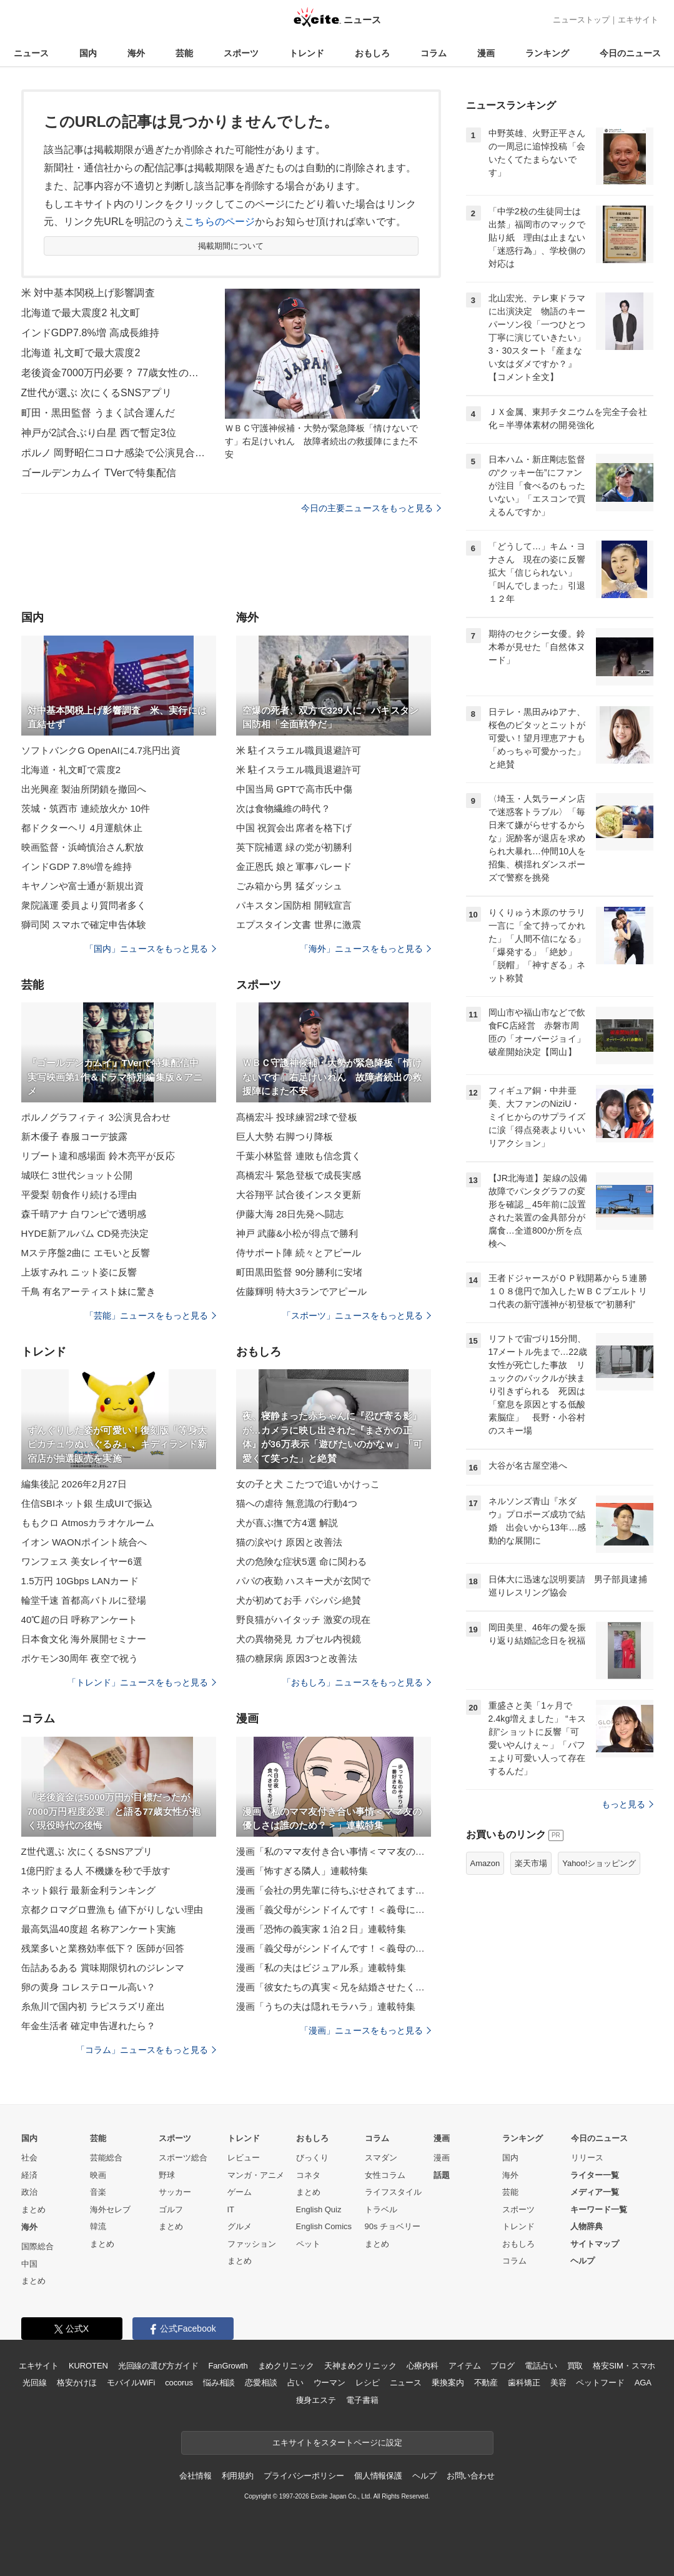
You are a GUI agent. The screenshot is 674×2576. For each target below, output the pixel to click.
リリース (587, 2157)
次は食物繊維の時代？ (283, 808)
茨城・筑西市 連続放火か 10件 (86, 808)
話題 (442, 2175)
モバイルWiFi (131, 2382)
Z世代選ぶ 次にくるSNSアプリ (87, 1851)
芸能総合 (106, 2157)
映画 (98, 2175)
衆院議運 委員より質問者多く (84, 905)
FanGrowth (227, 2365)
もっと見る (627, 1804)
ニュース (31, 53)
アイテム (464, 2365)
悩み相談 (219, 2382)
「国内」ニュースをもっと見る (150, 949)
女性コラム (385, 2175)
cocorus (179, 2382)
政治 (29, 2192)
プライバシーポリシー (304, 2475)
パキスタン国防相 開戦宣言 (294, 905)
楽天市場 (531, 1863)
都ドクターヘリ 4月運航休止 (81, 827)
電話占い (541, 2365)
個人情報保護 (378, 2475)
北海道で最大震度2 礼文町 (81, 312)
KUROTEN (88, 2365)
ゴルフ (171, 2209)
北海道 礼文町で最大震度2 (81, 352)
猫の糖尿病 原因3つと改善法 (296, 1658)
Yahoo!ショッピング (599, 1863)
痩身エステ (316, 2400)
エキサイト (638, 19)
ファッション (251, 2244)
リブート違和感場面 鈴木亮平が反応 (98, 1156)
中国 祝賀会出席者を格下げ (294, 827)
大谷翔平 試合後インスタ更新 (299, 1194)
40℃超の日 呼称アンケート (79, 1619)
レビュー (243, 2157)
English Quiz (319, 2209)
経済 (29, 2175)
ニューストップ (581, 19)
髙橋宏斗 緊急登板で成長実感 (299, 1175)
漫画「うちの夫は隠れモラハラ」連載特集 (325, 2006)
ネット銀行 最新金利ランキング (88, 1890)
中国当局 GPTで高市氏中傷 (294, 789)
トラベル (381, 2209)
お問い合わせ (471, 2475)
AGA (643, 2382)
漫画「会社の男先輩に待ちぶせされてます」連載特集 (333, 1890)
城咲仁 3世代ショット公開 (77, 1175)
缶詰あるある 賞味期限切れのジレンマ (102, 1967)
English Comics (324, 2226)
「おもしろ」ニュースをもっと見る (356, 1682)
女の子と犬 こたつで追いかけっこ (308, 1484)
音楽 (98, 2192)
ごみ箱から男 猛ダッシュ (289, 886)
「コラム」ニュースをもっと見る (146, 2050)
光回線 (34, 2382)
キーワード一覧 (598, 2209)
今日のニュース (630, 53)
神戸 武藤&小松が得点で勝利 (297, 1233)
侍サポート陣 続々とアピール (299, 1252)
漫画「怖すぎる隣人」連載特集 (302, 1870)
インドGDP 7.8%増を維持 (76, 866)
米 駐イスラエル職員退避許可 (299, 750)
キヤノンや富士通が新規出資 (82, 886)
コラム (433, 53)
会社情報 (195, 2475)
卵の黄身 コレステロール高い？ (88, 1987)
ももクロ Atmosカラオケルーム (88, 1522)
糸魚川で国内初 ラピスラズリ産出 (93, 2006)
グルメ (239, 2226)
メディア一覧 (594, 2192)
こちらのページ (219, 221)
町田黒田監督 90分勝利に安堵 (299, 1272)
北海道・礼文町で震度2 (71, 769)
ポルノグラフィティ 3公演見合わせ (96, 1117)
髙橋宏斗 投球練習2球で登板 (296, 1117)
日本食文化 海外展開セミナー (84, 1639)
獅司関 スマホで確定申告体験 (84, 924)
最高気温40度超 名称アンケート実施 (98, 1929)
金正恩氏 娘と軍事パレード (294, 866)
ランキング (547, 53)
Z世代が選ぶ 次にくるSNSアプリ (96, 392)
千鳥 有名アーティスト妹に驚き (88, 1291)
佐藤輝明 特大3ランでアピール (301, 1291)
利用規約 (238, 2475)
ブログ (502, 2365)
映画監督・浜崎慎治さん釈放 (82, 847)
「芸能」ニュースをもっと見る (150, 1315)
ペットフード (600, 2382)
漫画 (486, 53)
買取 (575, 2365)
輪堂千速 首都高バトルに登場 (84, 1600)
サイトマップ (594, 2244)
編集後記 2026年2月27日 (74, 1484)
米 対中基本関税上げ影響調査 (88, 292)
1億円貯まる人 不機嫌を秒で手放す (96, 1870)
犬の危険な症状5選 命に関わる (301, 1561)
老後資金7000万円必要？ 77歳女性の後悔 (115, 372)
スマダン (381, 2157)
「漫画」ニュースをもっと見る (365, 2030)
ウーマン (329, 2382)
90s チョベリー (393, 2226)
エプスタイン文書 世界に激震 (299, 924)
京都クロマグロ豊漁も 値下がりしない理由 (112, 1909)
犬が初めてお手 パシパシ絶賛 (299, 1600)
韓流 (98, 2226)
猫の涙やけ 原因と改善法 (289, 1542)
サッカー (175, 2192)
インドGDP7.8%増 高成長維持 (90, 332)
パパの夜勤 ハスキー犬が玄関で (303, 1580)
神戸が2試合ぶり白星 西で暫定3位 (98, 432)
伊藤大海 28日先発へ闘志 (290, 1214)
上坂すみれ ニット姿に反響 (79, 1272)
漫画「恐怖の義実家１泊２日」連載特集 (321, 1929)
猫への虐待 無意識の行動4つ (296, 1503)
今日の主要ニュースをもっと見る (371, 508)
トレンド (306, 53)
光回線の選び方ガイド (158, 2365)
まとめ (33, 2209)
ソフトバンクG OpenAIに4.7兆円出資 (101, 750)
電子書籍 (362, 2400)
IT (231, 2209)
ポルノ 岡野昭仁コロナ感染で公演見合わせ (115, 452)
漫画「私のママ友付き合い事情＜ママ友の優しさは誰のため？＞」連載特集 (333, 1851)
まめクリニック (286, 2365)
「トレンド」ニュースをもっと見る (141, 1682)
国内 (88, 53)
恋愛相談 (261, 2382)
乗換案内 (447, 2382)
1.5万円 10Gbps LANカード (80, 1580)
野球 (167, 2175)
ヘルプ (582, 2260)
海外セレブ (110, 2209)
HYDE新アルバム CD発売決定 (85, 1233)
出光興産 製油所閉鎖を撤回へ (84, 789)
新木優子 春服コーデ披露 (74, 1136)
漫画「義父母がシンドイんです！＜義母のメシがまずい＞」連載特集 (333, 1948)
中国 (29, 2264)
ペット (308, 2244)
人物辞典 (586, 2226)
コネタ (308, 2175)
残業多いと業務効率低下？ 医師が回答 (102, 1948)
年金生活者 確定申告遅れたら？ (88, 2025)
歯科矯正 (524, 2382)
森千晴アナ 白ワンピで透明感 (84, 1214)
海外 (136, 53)
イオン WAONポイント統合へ (84, 1542)
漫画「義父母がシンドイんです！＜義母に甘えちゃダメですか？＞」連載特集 (333, 1909)
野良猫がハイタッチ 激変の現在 (303, 1619)
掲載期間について (231, 246)
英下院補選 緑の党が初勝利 (294, 847)
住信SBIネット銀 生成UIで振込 (86, 1503)
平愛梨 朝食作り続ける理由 (79, 1194)
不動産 (486, 2382)
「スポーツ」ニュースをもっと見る (356, 1315)
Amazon (485, 1863)
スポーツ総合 (183, 2157)
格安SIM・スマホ (624, 2365)
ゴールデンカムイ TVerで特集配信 (98, 472)
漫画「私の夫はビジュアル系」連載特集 (321, 1967)
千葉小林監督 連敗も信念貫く (299, 1156)
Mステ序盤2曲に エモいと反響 (86, 1252)
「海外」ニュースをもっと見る (365, 949)
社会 (29, 2157)
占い (295, 2382)
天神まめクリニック (360, 2365)
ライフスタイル (393, 2192)
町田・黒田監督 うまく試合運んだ (98, 412)
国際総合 (37, 2246)
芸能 (184, 53)
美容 (558, 2382)
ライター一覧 (594, 2175)
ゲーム (239, 2192)
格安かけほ (77, 2382)
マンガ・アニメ (255, 2175)
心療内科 (423, 2365)
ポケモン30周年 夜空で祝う (80, 1658)
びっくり (312, 2157)
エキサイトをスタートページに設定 (337, 2442)
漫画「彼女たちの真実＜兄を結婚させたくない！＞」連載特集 (333, 1987)
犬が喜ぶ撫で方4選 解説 (287, 1522)
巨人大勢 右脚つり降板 (285, 1136)
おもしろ (372, 53)
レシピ (367, 2382)
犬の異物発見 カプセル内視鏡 (299, 1639)
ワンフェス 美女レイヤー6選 (81, 1561)
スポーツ (241, 53)
